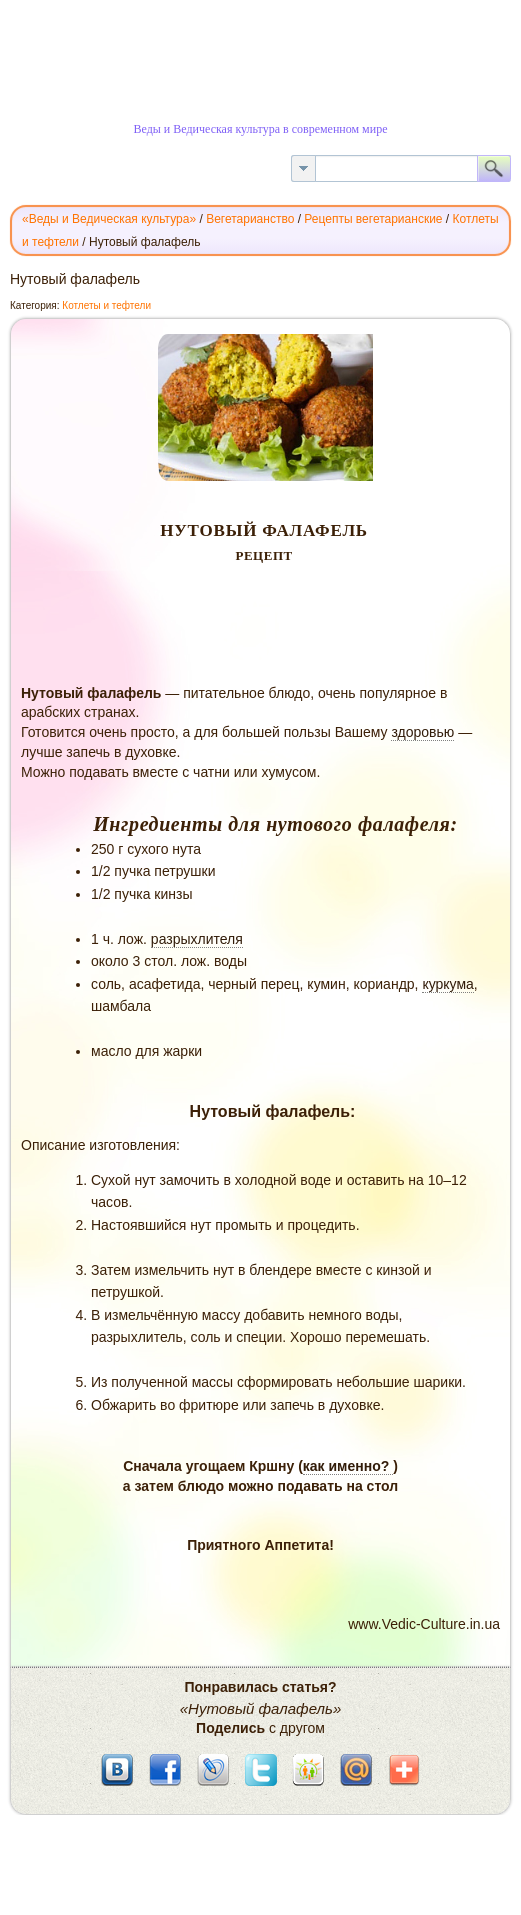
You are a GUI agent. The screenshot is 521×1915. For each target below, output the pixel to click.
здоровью (422, 732)
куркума (447, 984)
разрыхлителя (197, 939)
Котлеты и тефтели (106, 305)
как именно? (348, 1466)
